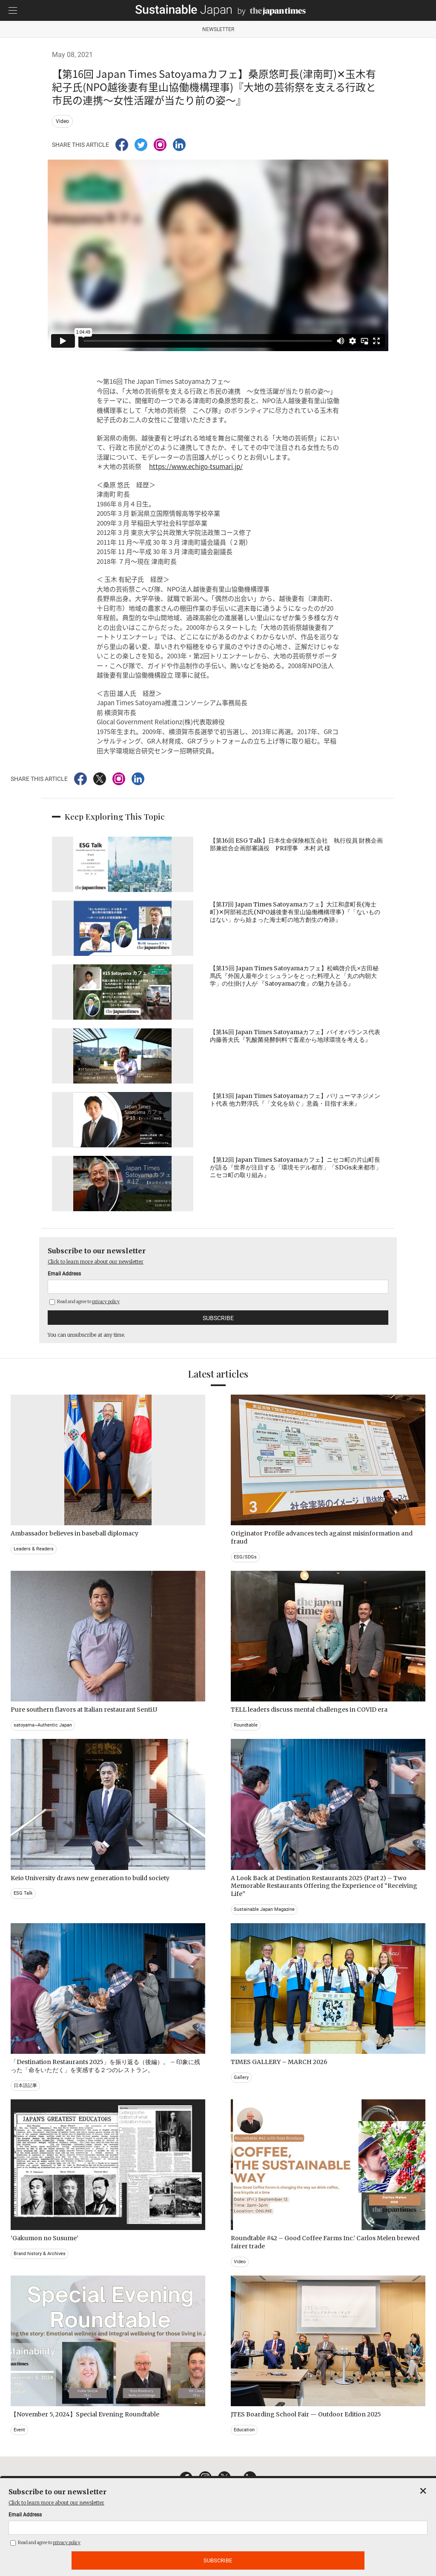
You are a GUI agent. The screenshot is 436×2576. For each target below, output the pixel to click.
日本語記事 (25, 2085)
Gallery (241, 2077)
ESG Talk (23, 1893)
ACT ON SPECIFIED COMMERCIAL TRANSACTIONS (301, 2522)
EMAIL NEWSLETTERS (67, 2522)
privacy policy (106, 1301)
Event (19, 2430)
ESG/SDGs (245, 1557)
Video (62, 121)
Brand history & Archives (40, 2253)
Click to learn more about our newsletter (95, 1261)
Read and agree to (84, 1301)
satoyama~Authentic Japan (43, 1725)
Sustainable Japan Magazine (264, 1909)
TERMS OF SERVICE (209, 2522)
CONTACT (115, 2522)
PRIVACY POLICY (157, 2522)
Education (244, 2430)
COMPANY (382, 2522)
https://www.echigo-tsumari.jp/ (196, 466)
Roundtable (246, 1725)
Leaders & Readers (34, 1549)
